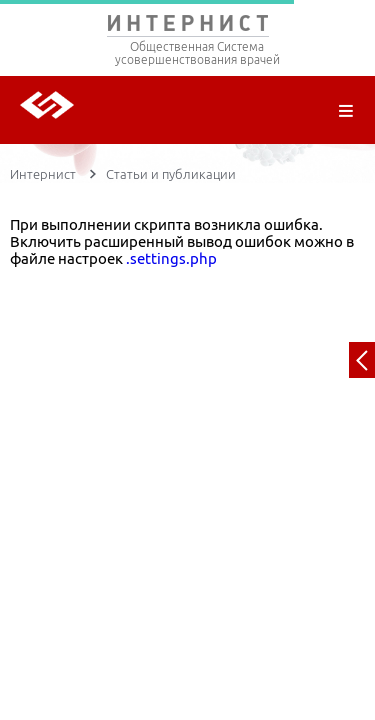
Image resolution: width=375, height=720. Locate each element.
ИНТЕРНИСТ (187, 27)
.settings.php (171, 258)
